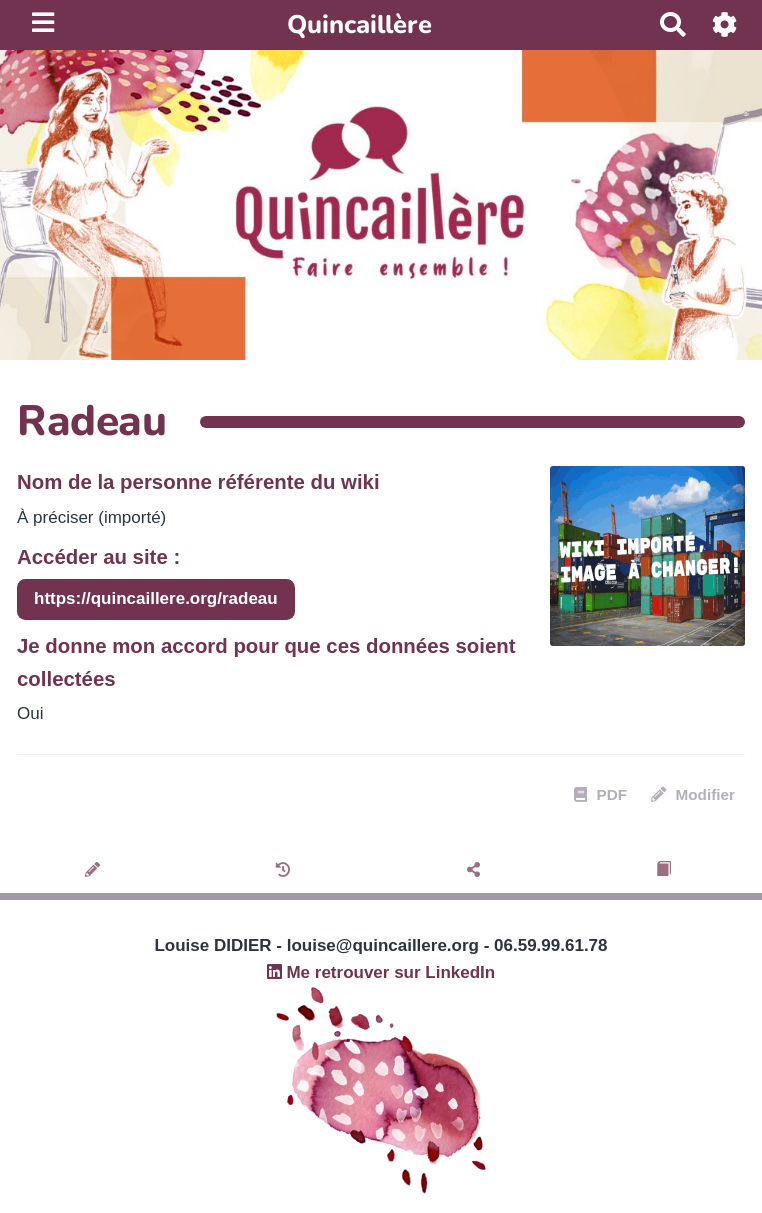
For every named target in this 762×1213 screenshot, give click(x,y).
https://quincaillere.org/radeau (156, 598)
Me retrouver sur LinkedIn (381, 972)
